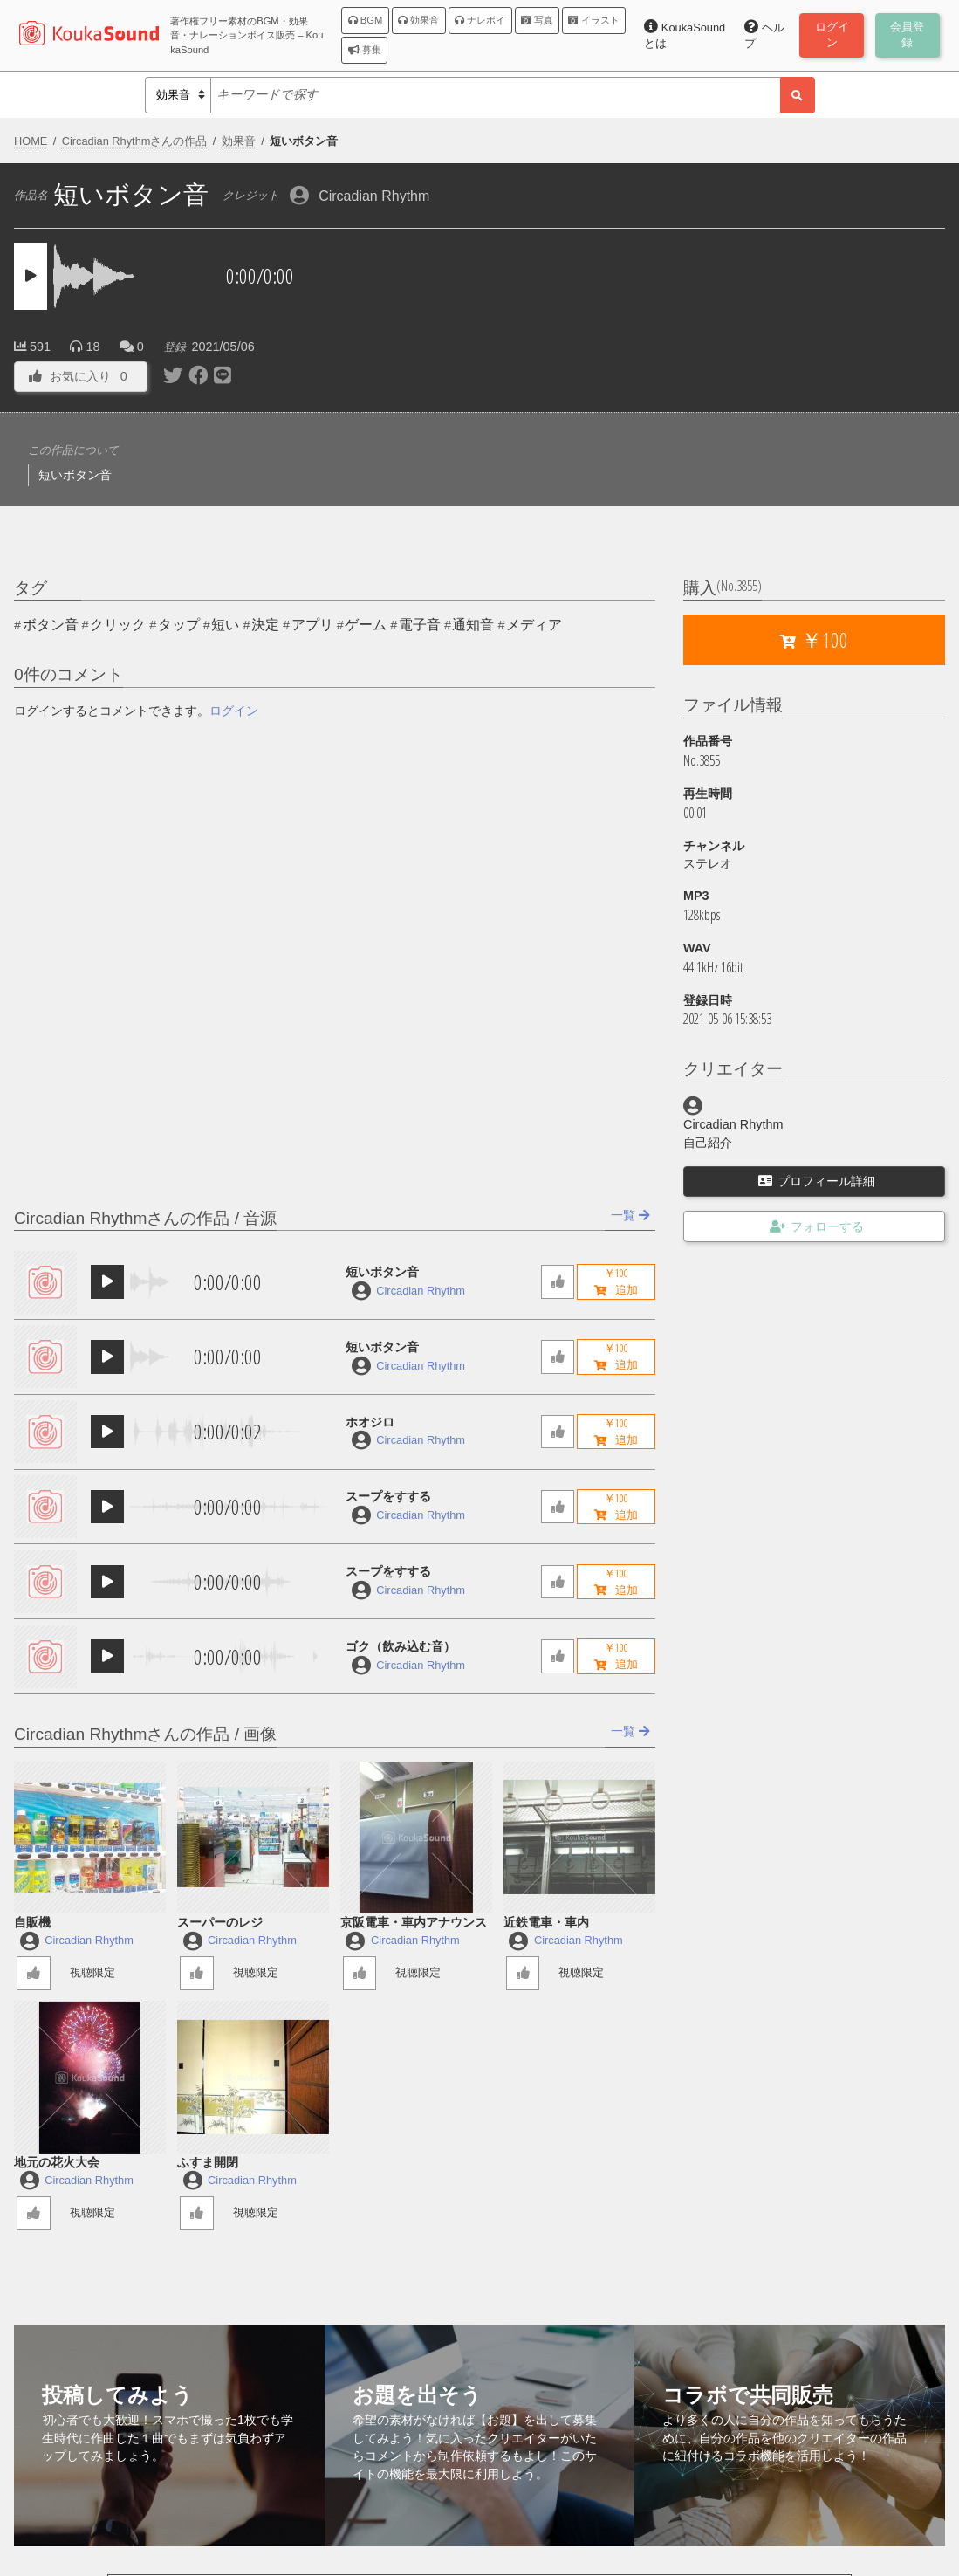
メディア (534, 624)
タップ (179, 624)
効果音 (418, 20)
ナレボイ (480, 20)
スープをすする (388, 1496)
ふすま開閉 (207, 2162)
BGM (365, 20)
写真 (536, 20)
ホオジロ (370, 1422)
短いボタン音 (382, 1272)
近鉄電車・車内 (546, 1922)
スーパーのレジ (220, 1922)
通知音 (473, 624)
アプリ (312, 624)
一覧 (630, 1215)
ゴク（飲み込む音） (401, 1646)
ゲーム (366, 624)
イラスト (593, 20)
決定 (265, 624)
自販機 (32, 1922)
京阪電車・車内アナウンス (413, 1922)
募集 (364, 50)
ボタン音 (51, 624)
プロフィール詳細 (816, 1181)
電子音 (420, 624)
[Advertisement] (715, 286)
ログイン (233, 711)
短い (225, 624)
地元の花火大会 (56, 2162)
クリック (118, 624)
